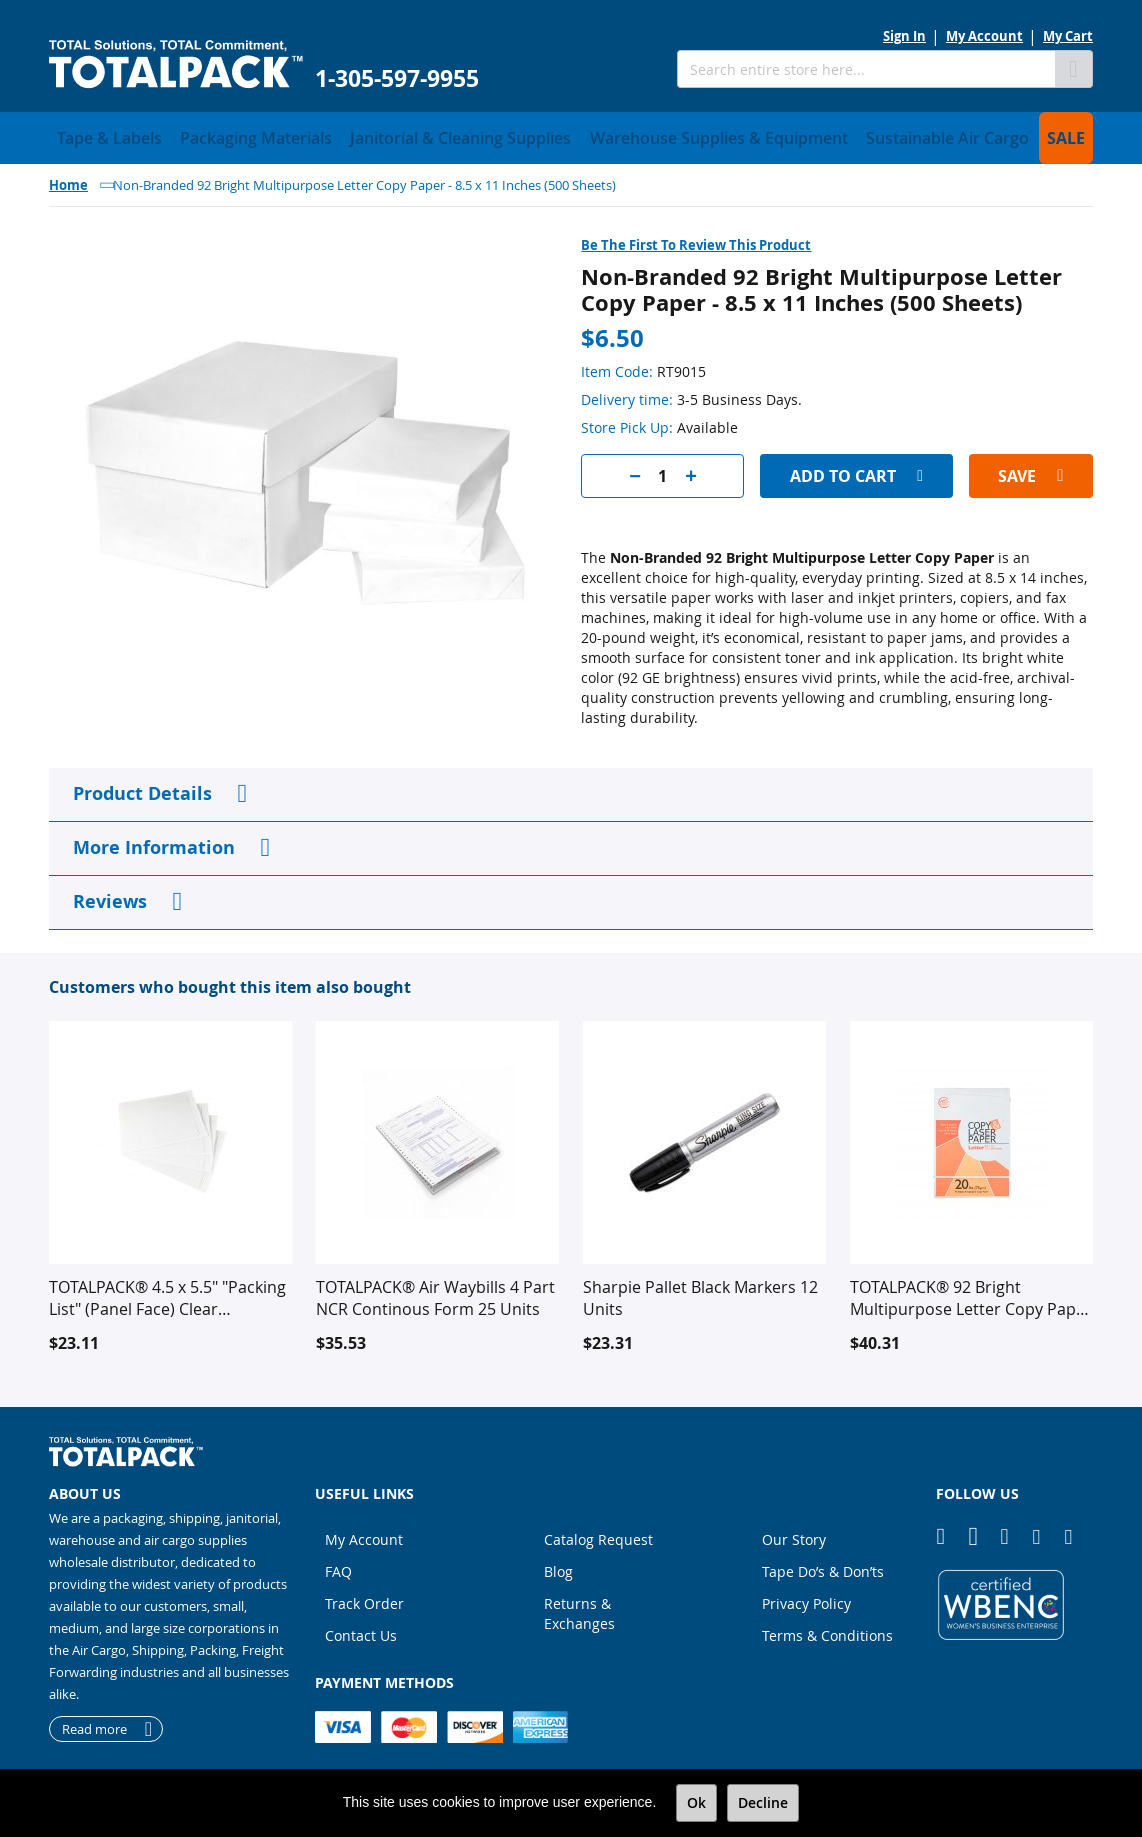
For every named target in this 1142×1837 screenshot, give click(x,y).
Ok (696, 1802)
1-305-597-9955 (397, 78)
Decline (763, 1802)
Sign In (904, 36)
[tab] (571, 789)
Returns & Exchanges (579, 1607)
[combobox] (866, 69)
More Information (154, 841)
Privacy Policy (806, 1597)
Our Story (794, 1533)
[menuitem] (99, 135)
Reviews (110, 895)
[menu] (571, 135)
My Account (984, 36)
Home (68, 179)
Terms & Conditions (827, 1629)
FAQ (338, 1565)
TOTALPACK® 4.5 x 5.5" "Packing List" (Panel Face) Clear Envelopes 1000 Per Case (167, 1292)
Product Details (142, 787)
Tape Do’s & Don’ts (823, 1565)
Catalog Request (598, 1533)
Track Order (364, 1597)
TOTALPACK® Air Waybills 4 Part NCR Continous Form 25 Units (435, 1292)
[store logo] (176, 64)
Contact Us (361, 1629)
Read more (94, 1723)
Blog (558, 1565)
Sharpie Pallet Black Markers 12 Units (700, 1292)
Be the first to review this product (696, 239)
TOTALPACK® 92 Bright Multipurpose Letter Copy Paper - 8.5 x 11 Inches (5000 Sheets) (971, 1292)
